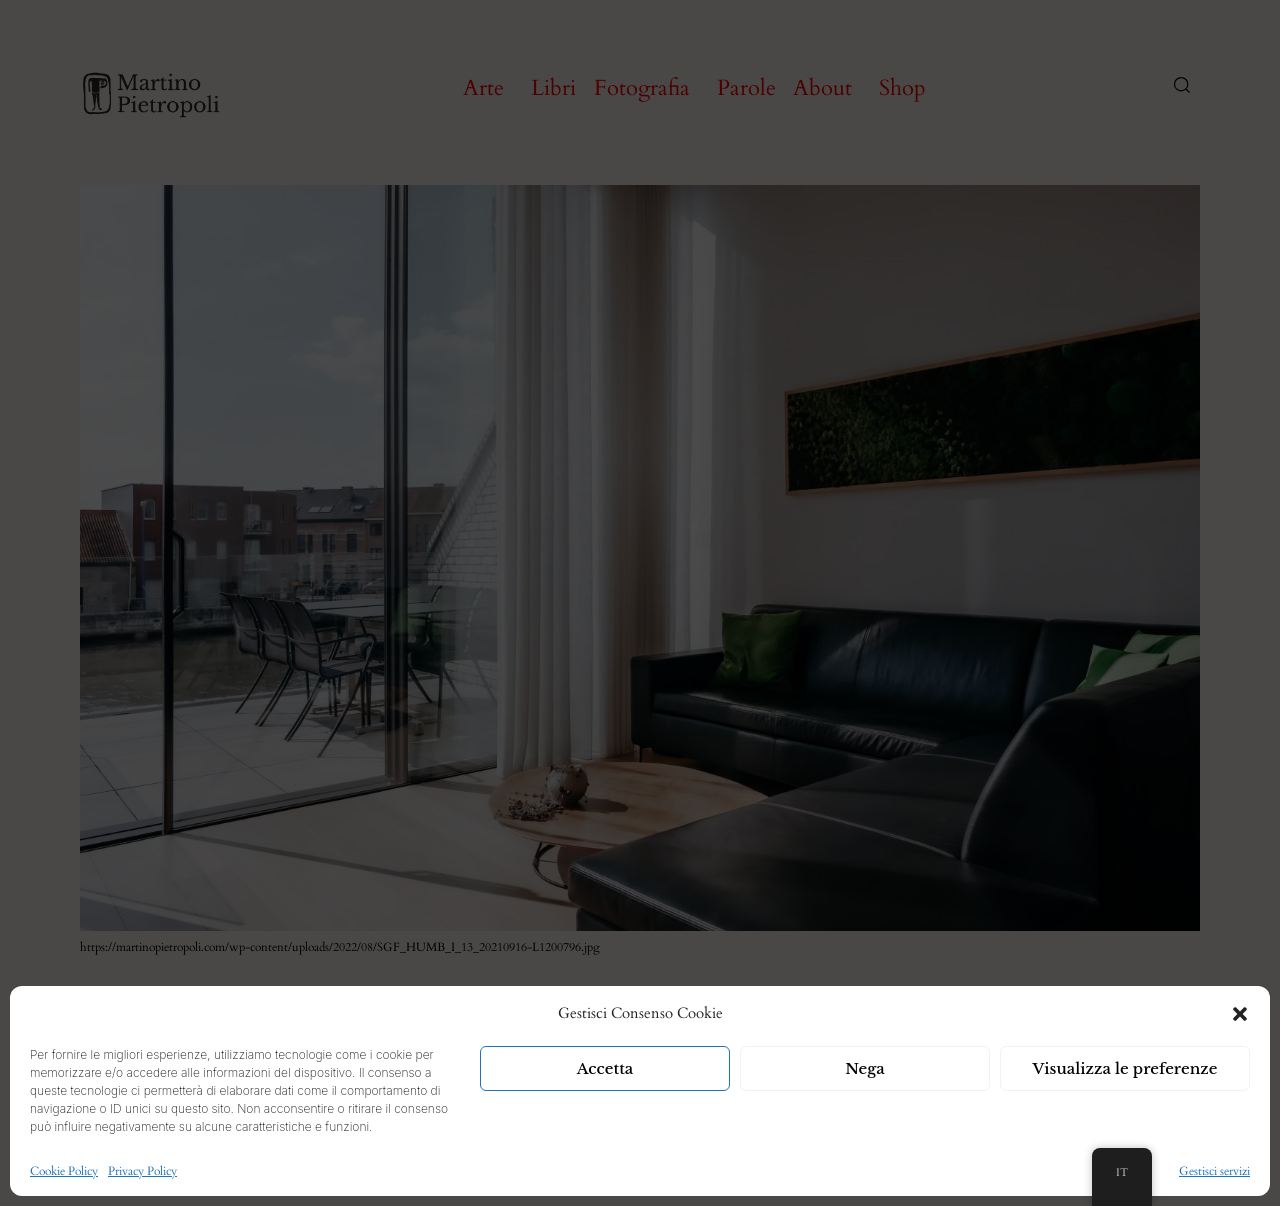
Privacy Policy (142, 1171)
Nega (865, 1068)
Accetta (605, 1068)
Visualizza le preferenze (1125, 1068)
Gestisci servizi (1214, 1171)
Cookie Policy (64, 1171)
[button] (1240, 1014)
